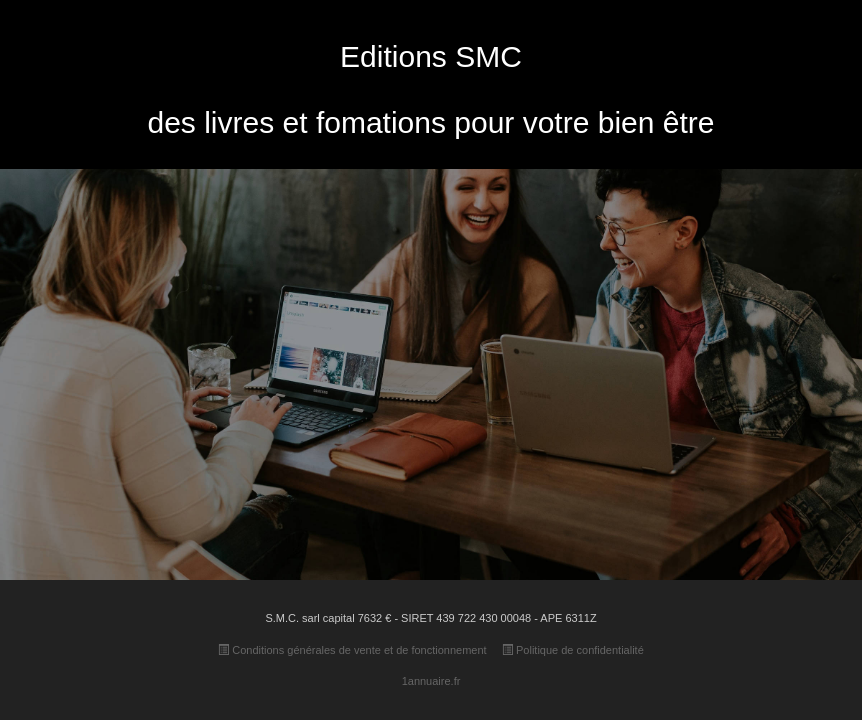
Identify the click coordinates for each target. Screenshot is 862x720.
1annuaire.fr (431, 681)
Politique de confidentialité (573, 650)
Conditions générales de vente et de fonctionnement (352, 650)
